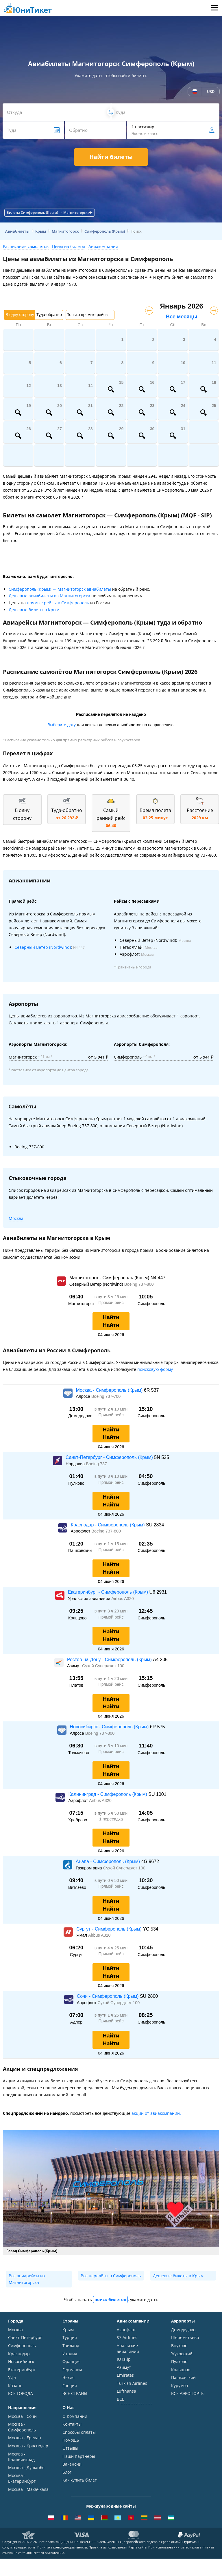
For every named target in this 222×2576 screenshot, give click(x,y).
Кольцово (180, 2369)
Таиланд (70, 2345)
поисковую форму (155, 1369)
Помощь (70, 2446)
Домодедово (183, 2329)
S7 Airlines (127, 2337)
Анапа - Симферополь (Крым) (108, 1861)
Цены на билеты (68, 246)
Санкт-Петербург (25, 2337)
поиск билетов (110, 2299)
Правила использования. (108, 2564)
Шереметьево (185, 2337)
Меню (215, 8)
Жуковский (182, 2353)
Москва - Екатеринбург (22, 2484)
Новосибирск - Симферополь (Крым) (110, 1726)
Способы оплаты (79, 2438)
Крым (68, 2329)
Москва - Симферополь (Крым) (110, 1390)
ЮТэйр (124, 2359)
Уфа (12, 2377)
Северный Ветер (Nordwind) (42, 947)
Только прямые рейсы (87, 314)
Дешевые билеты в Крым (34, 609)
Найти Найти (111, 1321)
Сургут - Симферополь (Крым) (109, 1928)
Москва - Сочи (22, 2422)
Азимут (124, 2367)
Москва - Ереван (24, 2444)
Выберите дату (61, 725)
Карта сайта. (137, 2564)
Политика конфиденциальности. (62, 2564)
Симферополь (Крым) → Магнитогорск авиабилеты (60, 589)
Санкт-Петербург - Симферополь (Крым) (110, 1457)
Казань (15, 2385)
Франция (71, 2361)
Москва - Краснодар (28, 2451)
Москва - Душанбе (26, 2473)
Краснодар (19, 2353)
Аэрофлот (126, 2329)
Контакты (72, 2430)
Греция (69, 2385)
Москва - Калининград (21, 2462)
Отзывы (70, 2454)
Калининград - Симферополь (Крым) (108, 1794)
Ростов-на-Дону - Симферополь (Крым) (110, 1659)
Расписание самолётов (26, 246)
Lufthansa (126, 2391)
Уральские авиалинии (128, 2348)
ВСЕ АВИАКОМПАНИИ (134, 2402)
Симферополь (22, 2345)
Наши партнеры (78, 2462)
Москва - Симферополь (22, 2433)
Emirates (125, 2375)
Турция (69, 2337)
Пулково (179, 2361)
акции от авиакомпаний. (156, 2113)
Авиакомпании (103, 246)
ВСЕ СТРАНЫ (74, 2393)
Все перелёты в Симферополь (111, 2275)
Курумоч (179, 2385)
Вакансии (72, 2470)
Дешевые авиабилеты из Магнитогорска (49, 596)
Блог (66, 2478)
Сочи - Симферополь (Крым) (108, 1996)
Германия (72, 2369)
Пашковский (183, 2377)
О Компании (74, 2422)
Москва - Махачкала (28, 2495)
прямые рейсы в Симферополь (58, 602)
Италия (69, 2353)
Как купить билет (79, 2486)
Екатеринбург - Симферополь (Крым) (108, 1592)
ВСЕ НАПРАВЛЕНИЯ (27, 2503)
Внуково (179, 2345)
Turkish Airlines (132, 2383)
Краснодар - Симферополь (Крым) (108, 1524)
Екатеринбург (22, 2369)
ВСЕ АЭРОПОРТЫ (188, 2393)
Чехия (68, 2377)
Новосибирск (21, 2361)
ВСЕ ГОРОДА (20, 2393)
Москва (16, 1218)
